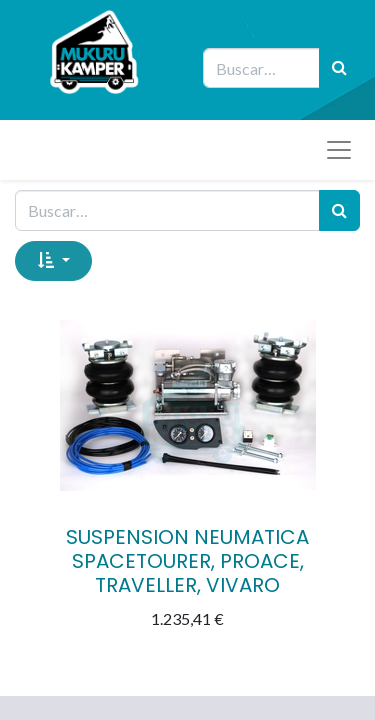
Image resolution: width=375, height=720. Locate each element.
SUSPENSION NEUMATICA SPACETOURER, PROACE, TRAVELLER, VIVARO (187, 561)
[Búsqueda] (339, 68)
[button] (53, 261)
